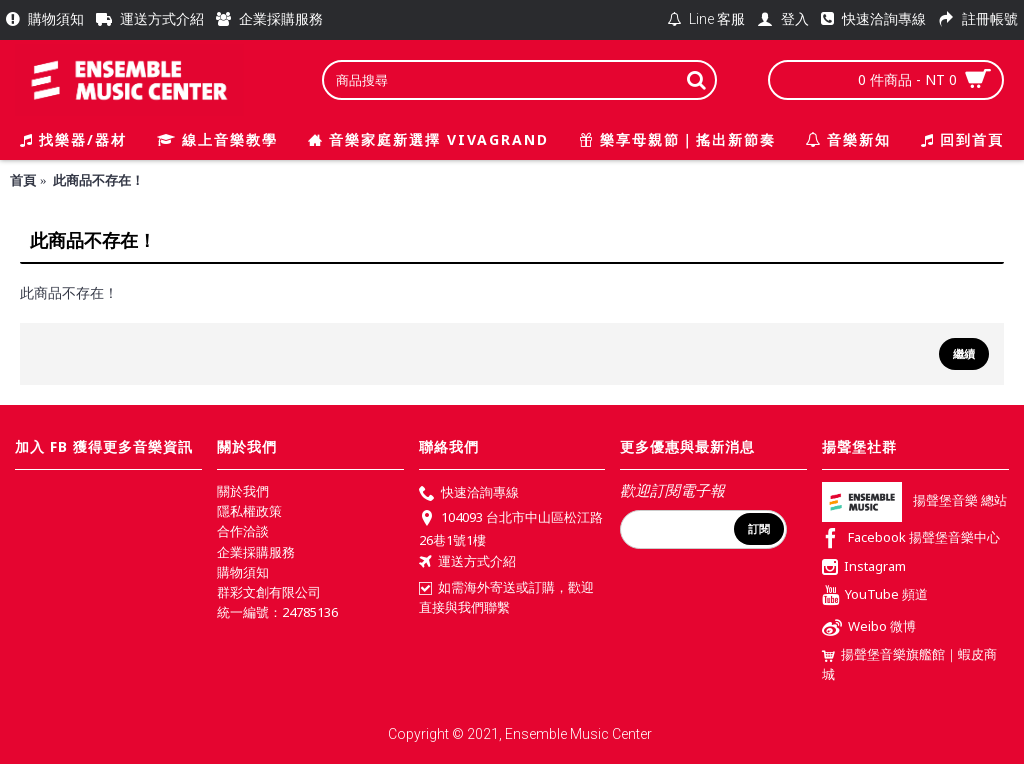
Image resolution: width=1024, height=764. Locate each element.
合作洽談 (243, 531)
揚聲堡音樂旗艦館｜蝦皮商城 (909, 664)
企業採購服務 (256, 552)
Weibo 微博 (869, 628)
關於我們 (243, 491)
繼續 (964, 354)
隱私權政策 (249, 511)
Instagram (864, 568)
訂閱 (759, 529)
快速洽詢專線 (469, 494)
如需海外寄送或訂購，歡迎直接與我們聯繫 (506, 597)
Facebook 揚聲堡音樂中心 (911, 539)
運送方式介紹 (467, 563)
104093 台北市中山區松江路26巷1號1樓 (511, 528)
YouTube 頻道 (875, 596)
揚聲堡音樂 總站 (914, 501)
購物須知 (243, 572)
